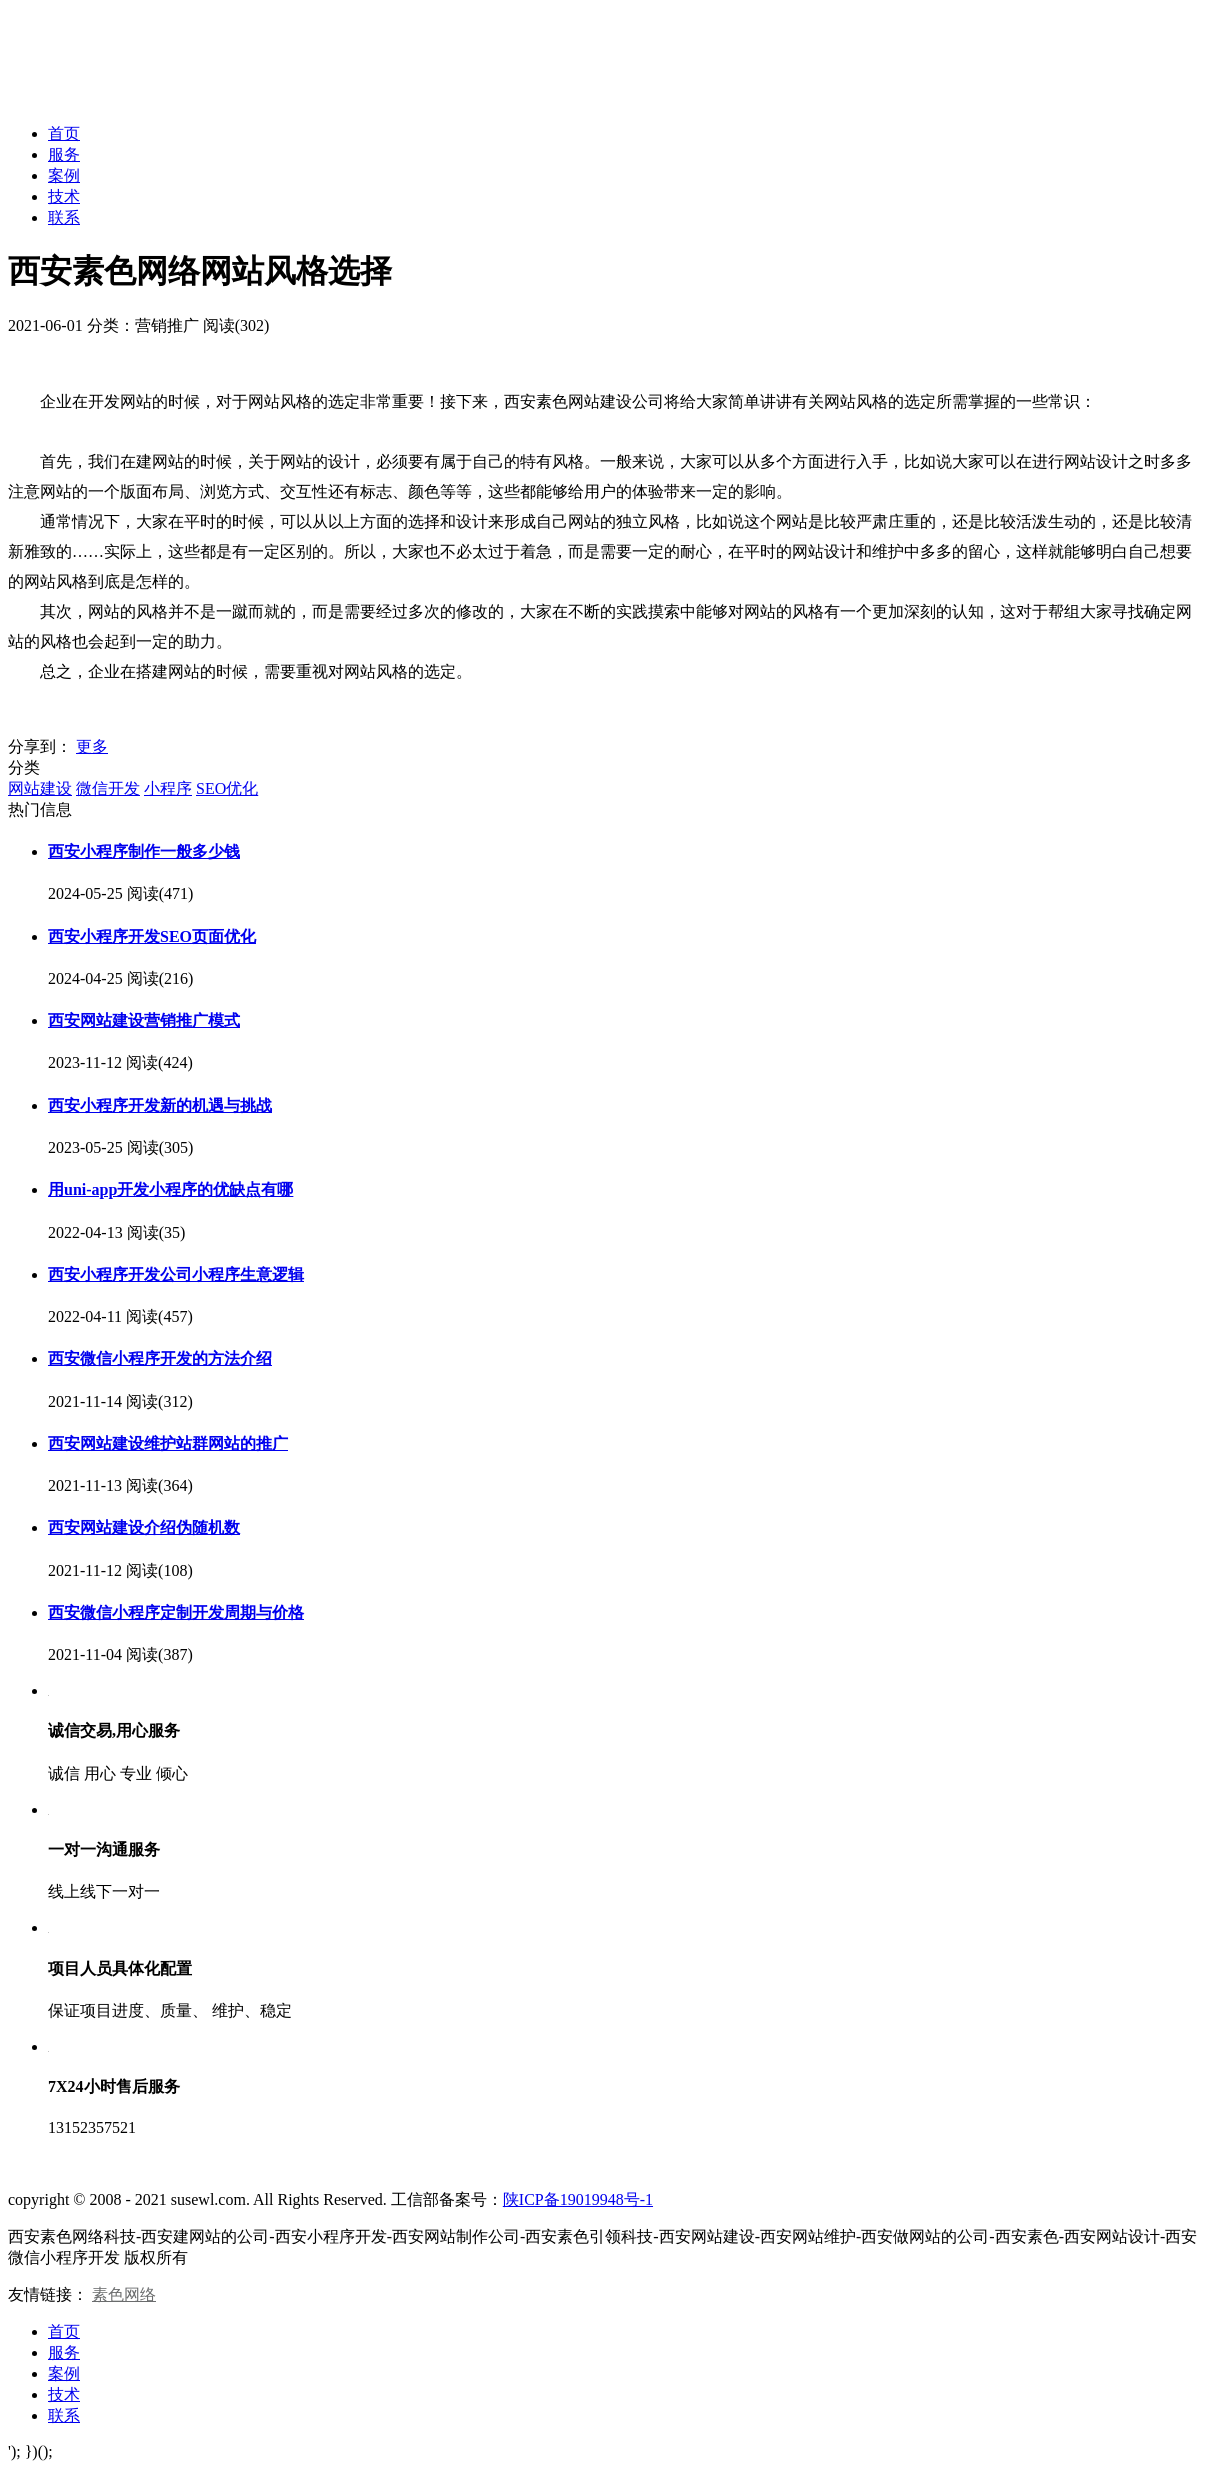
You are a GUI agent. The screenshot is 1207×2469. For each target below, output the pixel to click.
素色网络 (124, 2294)
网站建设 (40, 788)
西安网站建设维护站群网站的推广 (168, 1443)
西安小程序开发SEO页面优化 (152, 936)
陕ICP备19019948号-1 (578, 2199)
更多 (92, 746)
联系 (64, 217)
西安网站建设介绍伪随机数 (144, 1527)
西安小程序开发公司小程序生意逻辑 (176, 1274)
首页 (64, 133)
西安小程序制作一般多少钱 (144, 851)
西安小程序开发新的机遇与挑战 (160, 1105)
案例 (64, 175)
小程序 (168, 788)
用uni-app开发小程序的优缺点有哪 (170, 1189)
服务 (64, 154)
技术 (64, 196)
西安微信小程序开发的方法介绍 (160, 1358)
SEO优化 (227, 788)
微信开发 (108, 788)
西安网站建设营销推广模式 (144, 1020)
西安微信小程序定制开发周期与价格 (176, 1612)
